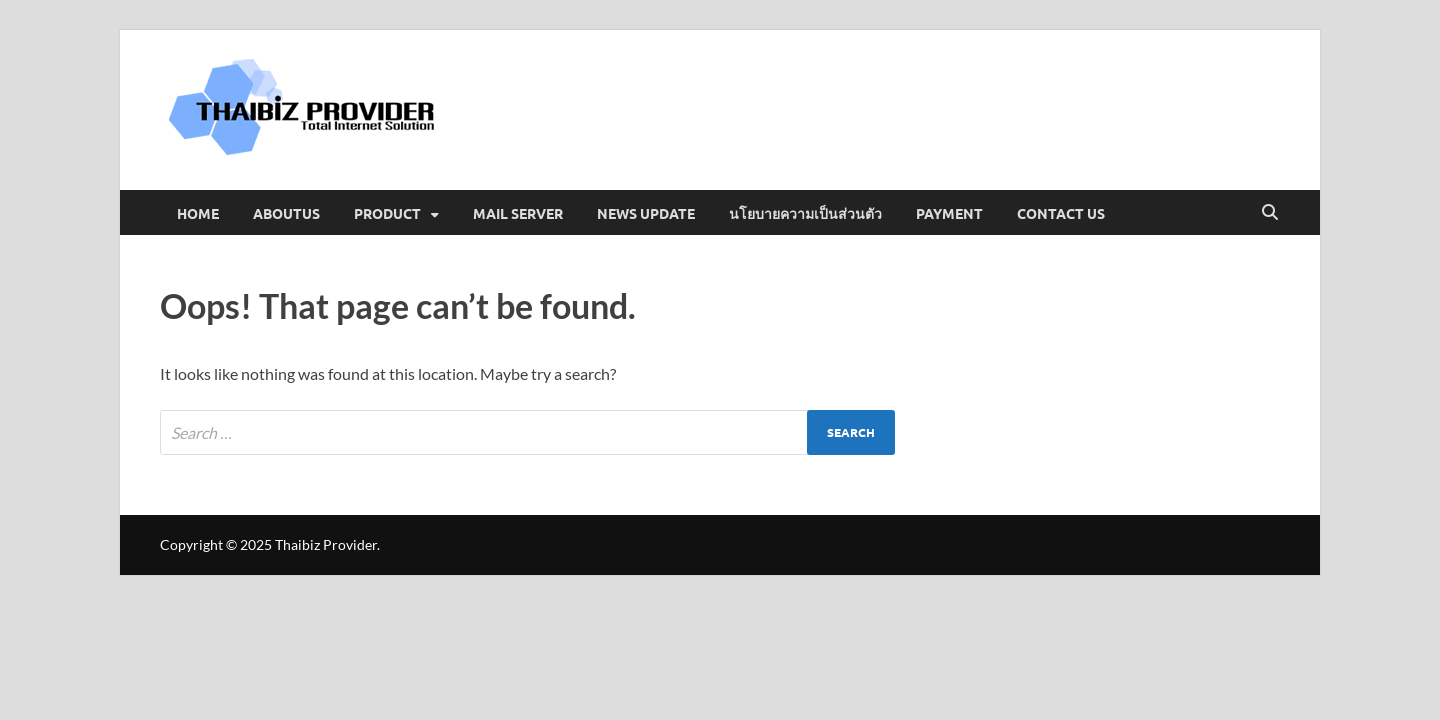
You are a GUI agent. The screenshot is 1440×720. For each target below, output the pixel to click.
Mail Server (518, 213)
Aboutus (286, 213)
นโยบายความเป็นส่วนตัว (805, 213)
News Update (646, 213)
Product (387, 213)
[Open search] (1270, 213)
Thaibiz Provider (326, 544)
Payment (949, 213)
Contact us (1061, 213)
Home (198, 213)
